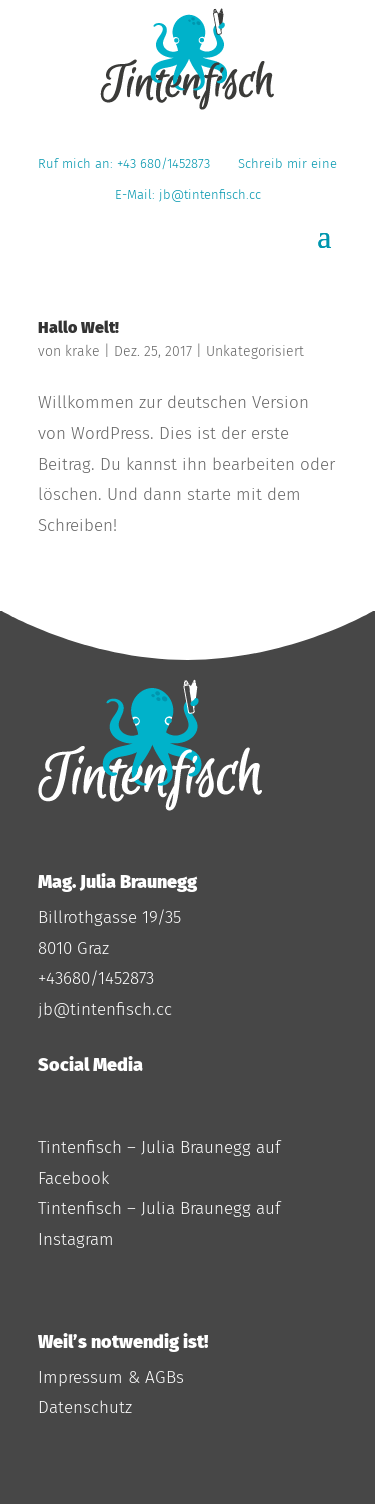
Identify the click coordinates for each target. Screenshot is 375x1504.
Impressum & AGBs (111, 1377)
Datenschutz (85, 1407)
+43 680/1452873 (167, 163)
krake (82, 351)
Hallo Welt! (78, 327)
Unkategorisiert (255, 351)
